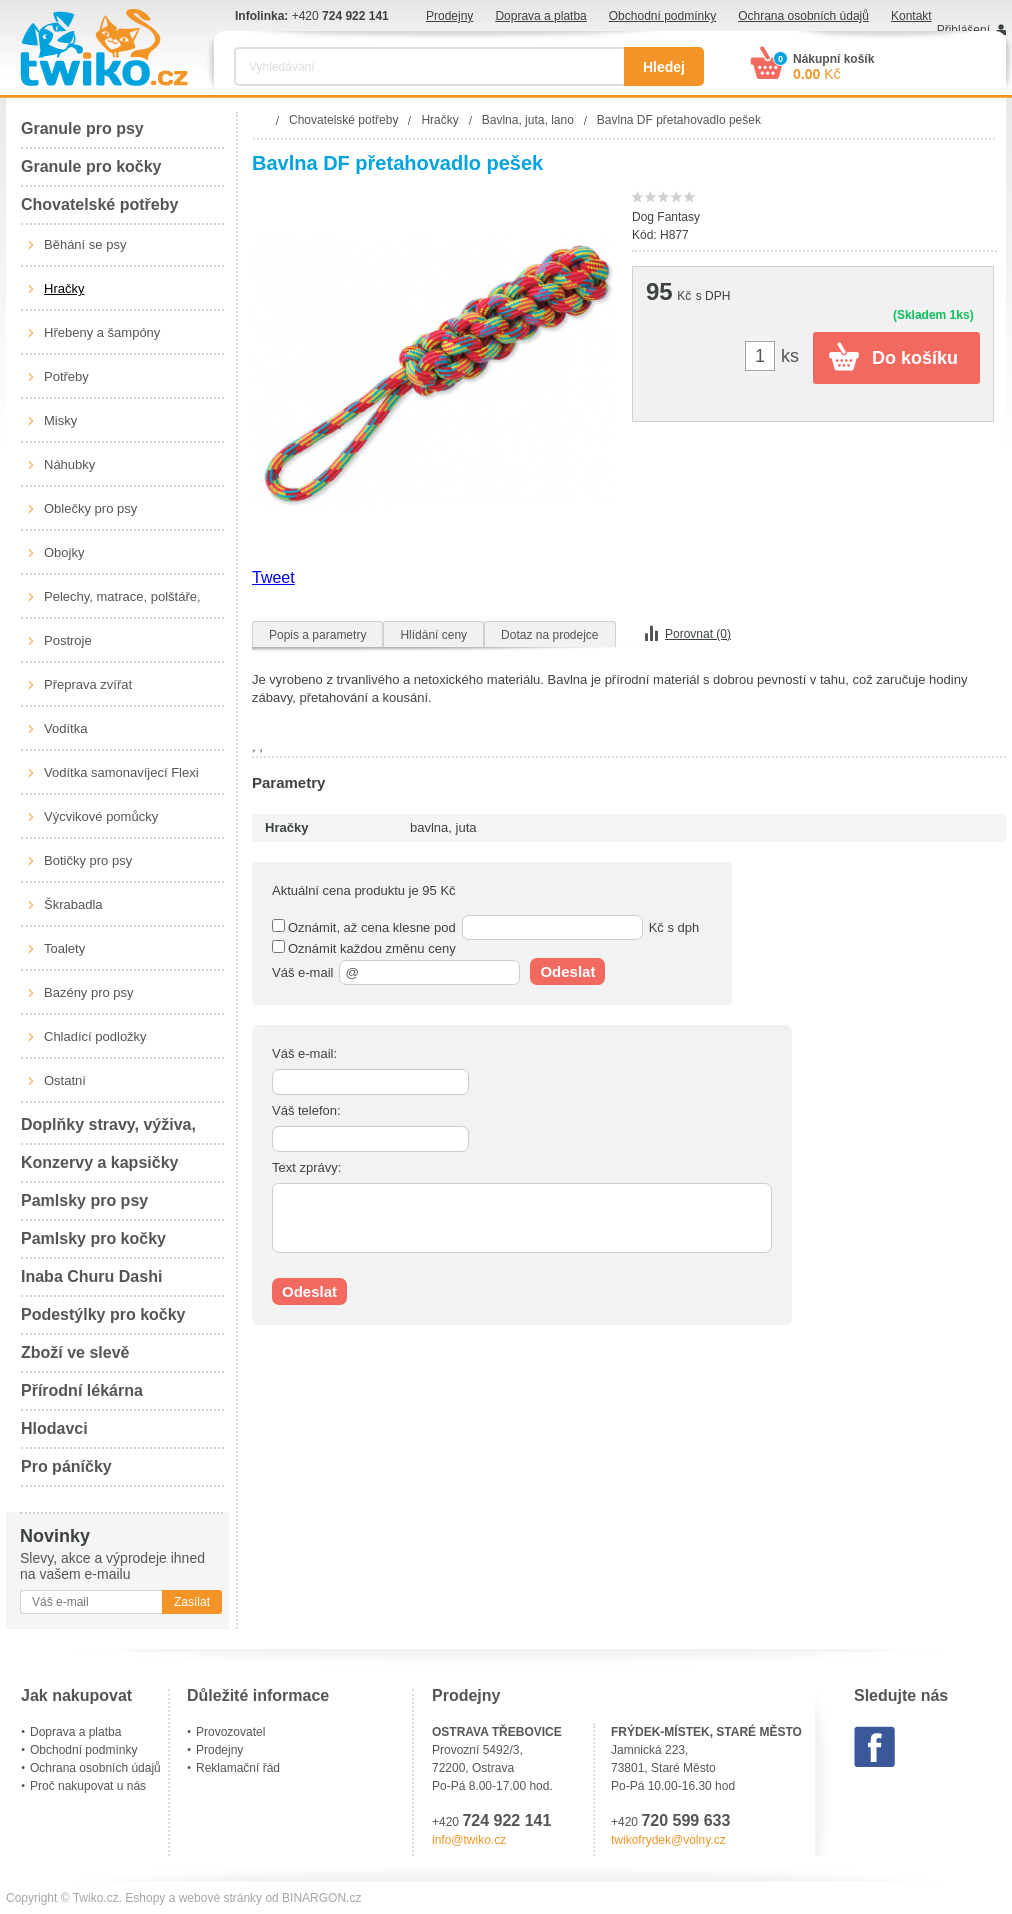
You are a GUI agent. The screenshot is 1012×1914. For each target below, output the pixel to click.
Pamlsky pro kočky (93, 1238)
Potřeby (66, 376)
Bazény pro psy (89, 992)
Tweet (273, 577)
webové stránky (220, 1898)
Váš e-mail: (304, 1053)
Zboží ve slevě (75, 1352)
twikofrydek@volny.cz (668, 1840)
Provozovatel (230, 1732)
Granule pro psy (82, 128)
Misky (60, 420)
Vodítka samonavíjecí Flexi (121, 772)
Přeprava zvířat (88, 684)
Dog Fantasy (666, 217)
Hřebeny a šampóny (102, 332)
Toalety (64, 948)
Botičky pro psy (88, 860)
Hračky (64, 288)
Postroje (68, 640)
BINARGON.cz (321, 1898)
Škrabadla (73, 904)
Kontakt (911, 16)
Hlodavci (54, 1428)
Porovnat (698, 634)
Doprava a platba (540, 16)
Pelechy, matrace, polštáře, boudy (122, 604)
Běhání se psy (85, 244)
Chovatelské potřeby (99, 204)
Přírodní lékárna (82, 1390)
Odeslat (567, 971)
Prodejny (449, 16)
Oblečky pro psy (90, 508)
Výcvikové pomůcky (101, 816)
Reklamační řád (238, 1768)
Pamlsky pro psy (84, 1200)
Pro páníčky (66, 1466)
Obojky (64, 552)
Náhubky (69, 464)
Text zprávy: (306, 1167)
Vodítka (65, 728)
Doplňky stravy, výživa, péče (108, 1130)
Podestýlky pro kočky (103, 1314)
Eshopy (145, 1898)
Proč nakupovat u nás (88, 1786)
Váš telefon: (306, 1110)
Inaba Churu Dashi (91, 1276)
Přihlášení (963, 30)
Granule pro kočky (91, 166)
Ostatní (65, 1080)
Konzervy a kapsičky (99, 1162)
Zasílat (192, 1602)
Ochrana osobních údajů (803, 16)
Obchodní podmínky (662, 16)
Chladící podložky (95, 1036)
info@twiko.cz (469, 1840)
